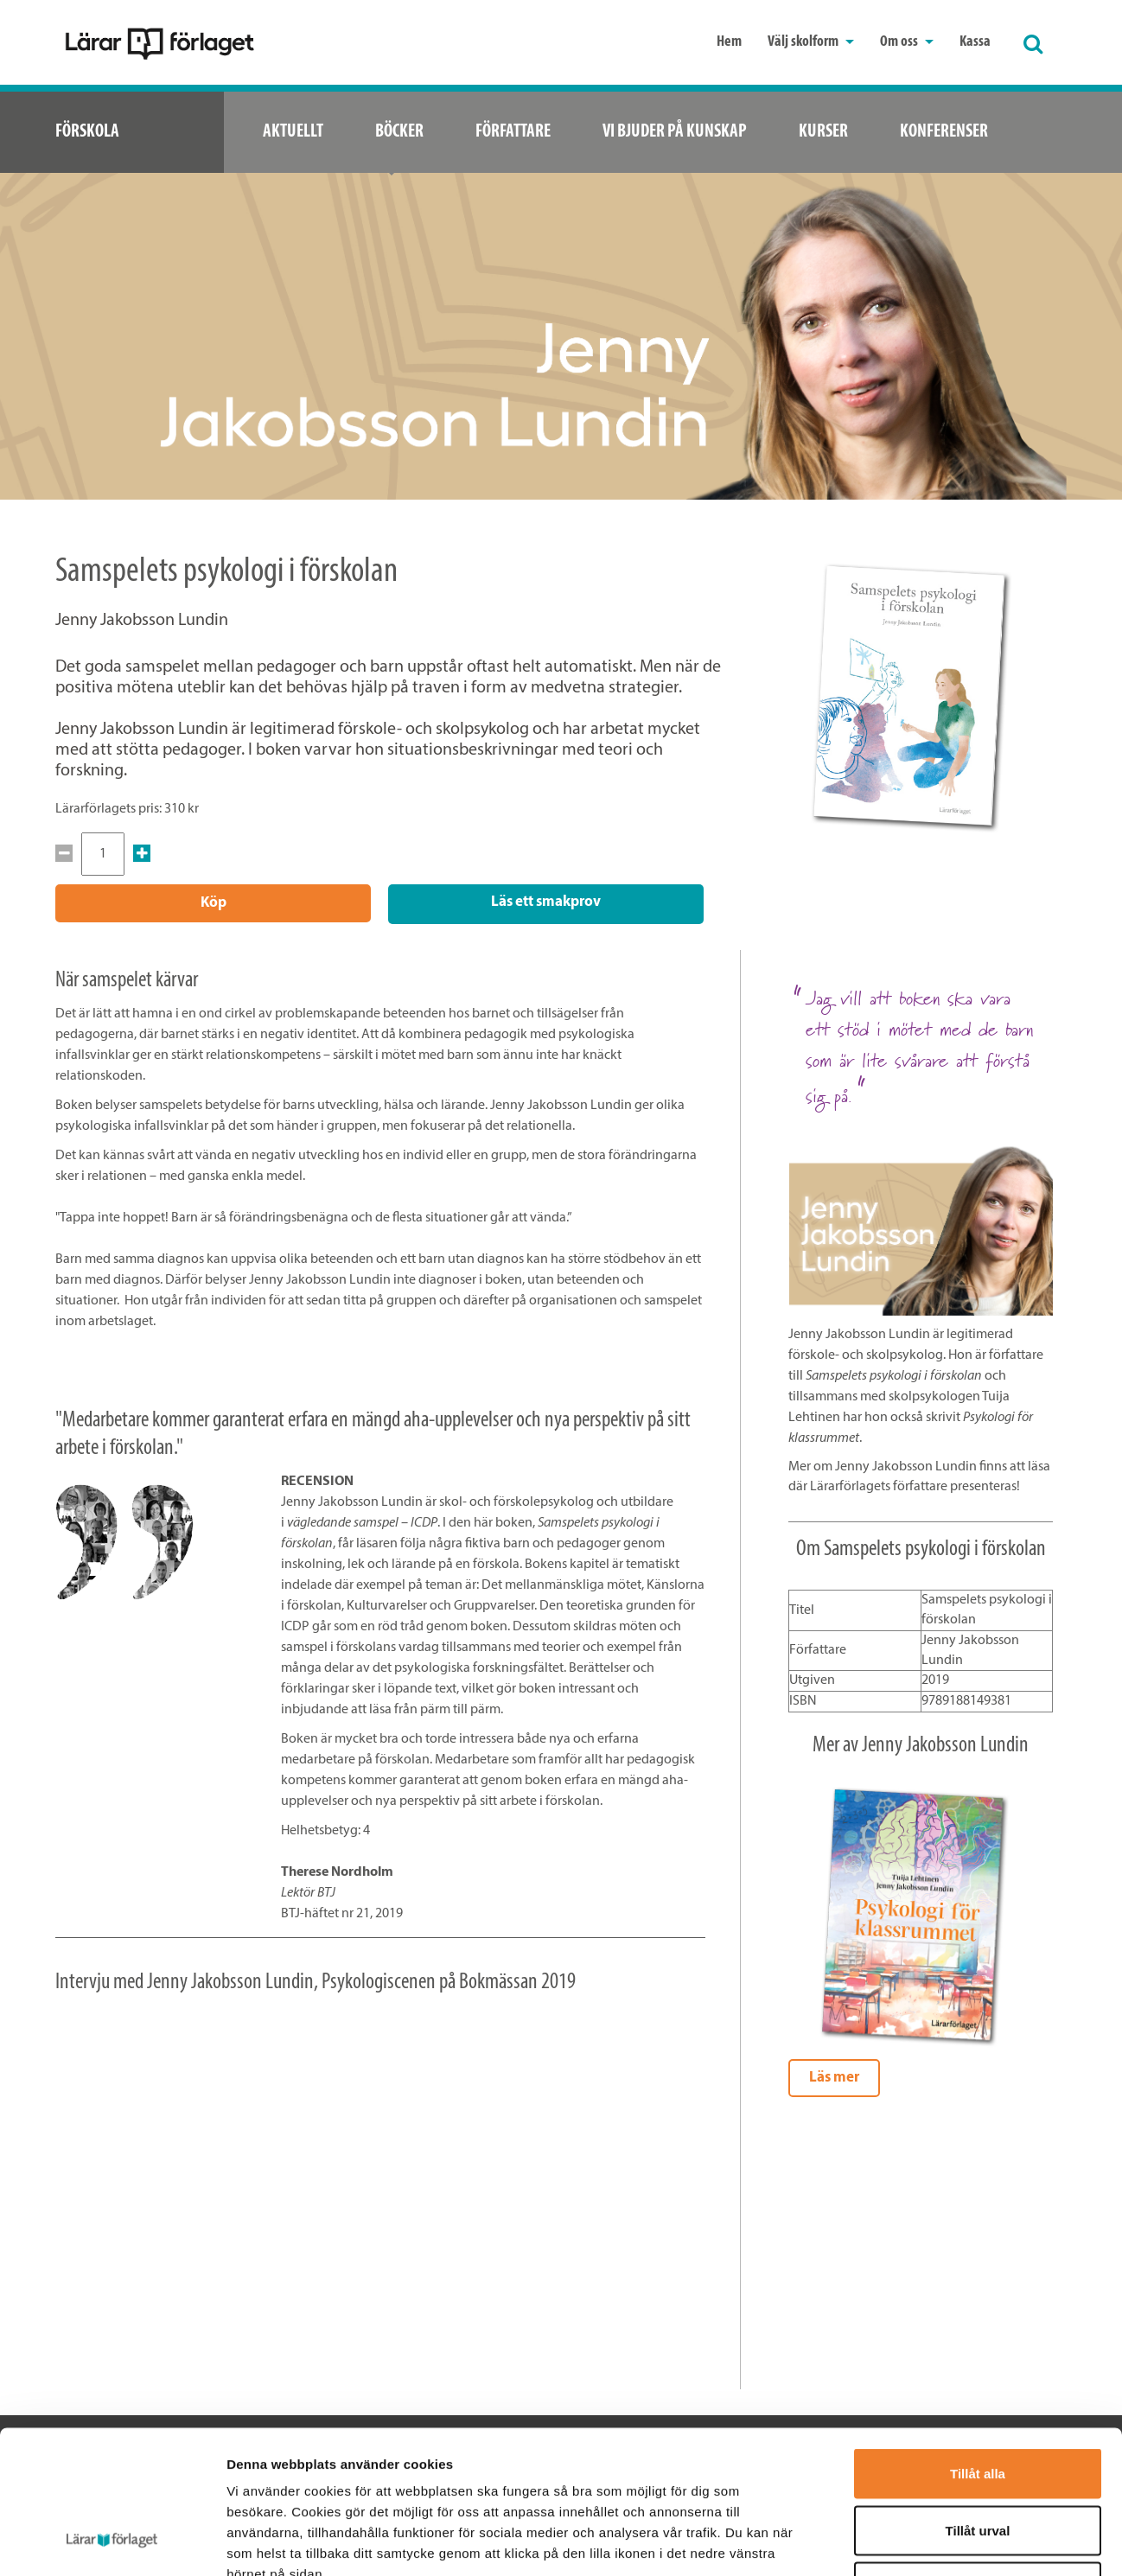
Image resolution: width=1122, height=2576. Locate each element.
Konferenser (944, 132)
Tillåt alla (977, 2349)
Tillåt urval (978, 2406)
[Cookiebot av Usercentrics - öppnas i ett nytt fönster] (112, 2542)
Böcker (399, 132)
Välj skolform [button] (811, 42)
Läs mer (834, 2076)
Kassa (975, 42)
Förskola (87, 132)
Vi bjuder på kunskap (674, 132)
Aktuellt (293, 132)
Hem (729, 42)
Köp (213, 903)
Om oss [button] (907, 42)
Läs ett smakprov (546, 902)
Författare (513, 132)
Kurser (823, 132)
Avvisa (977, 2462)
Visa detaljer (939, 2542)
